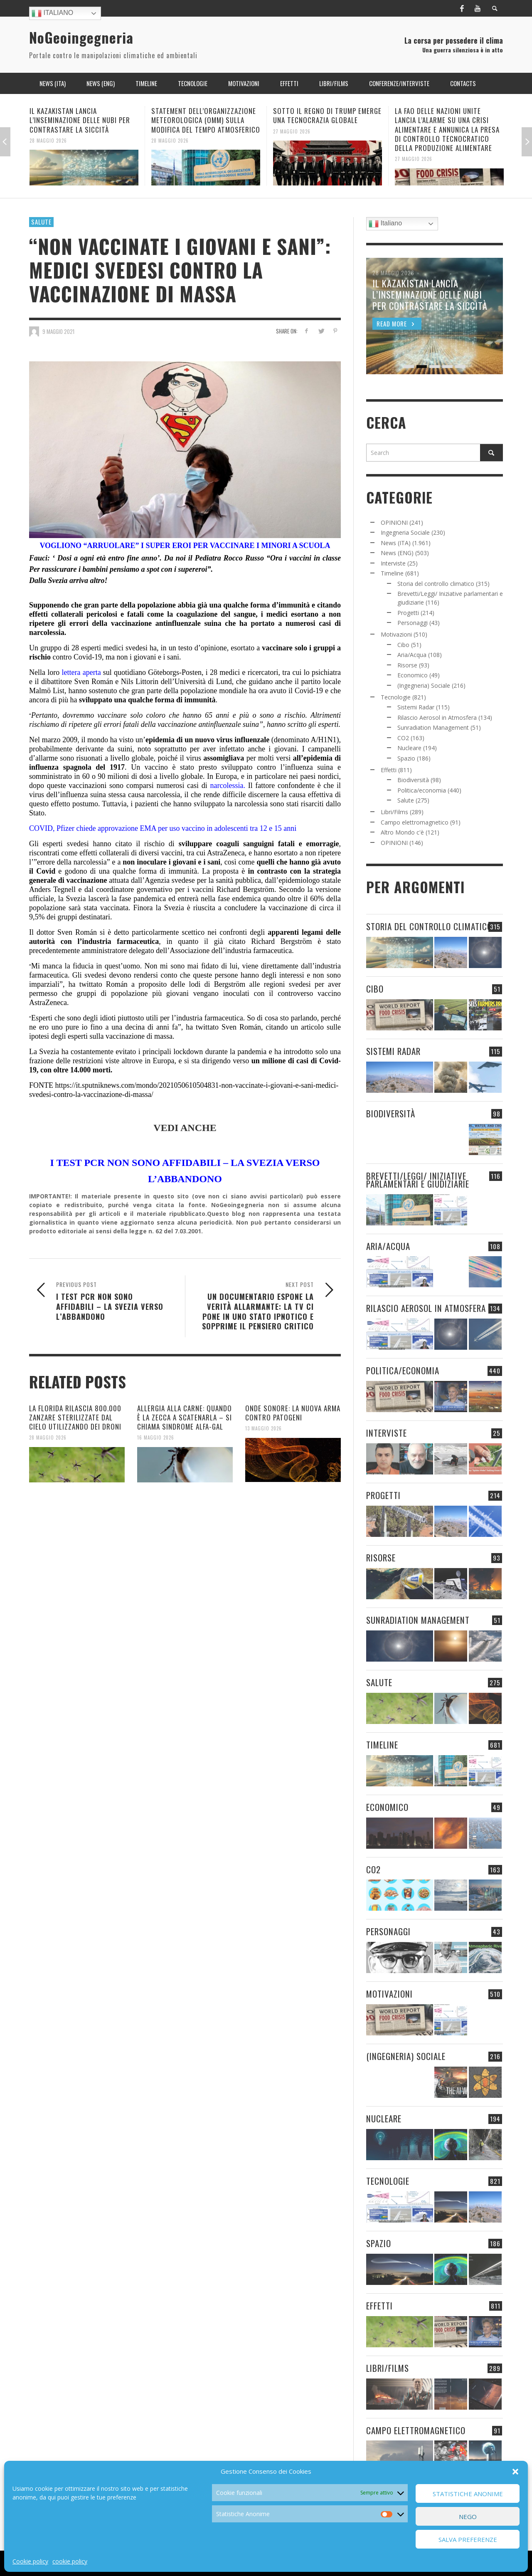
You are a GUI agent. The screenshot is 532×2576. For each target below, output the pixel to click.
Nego (468, 2516)
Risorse (407, 665)
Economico (412, 675)
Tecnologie (396, 697)
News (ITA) (396, 543)
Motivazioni (396, 634)
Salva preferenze (467, 2539)
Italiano (52, 13)
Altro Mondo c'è (402, 832)
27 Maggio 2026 (291, 131)
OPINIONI (394, 522)
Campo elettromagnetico (414, 822)
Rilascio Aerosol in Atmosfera (437, 717)
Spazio (406, 758)
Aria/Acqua (411, 655)
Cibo (403, 645)
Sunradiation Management (433, 727)
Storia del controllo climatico (435, 584)
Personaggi (412, 623)
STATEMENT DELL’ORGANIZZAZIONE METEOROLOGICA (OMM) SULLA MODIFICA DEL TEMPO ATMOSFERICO (205, 120)
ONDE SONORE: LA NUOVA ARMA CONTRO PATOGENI (292, 1413)
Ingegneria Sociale (405, 532)
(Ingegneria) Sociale (423, 685)
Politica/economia (421, 790)
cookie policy (69, 2561)
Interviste (393, 563)
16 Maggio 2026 (155, 1437)
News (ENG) (397, 553)
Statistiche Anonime (468, 2494)
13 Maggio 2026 (263, 1428)
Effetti (389, 770)
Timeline (392, 573)
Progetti (408, 613)
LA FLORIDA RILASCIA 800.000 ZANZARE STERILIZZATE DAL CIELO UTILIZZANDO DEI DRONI (75, 1417)
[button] (515, 2471)
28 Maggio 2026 (48, 140)
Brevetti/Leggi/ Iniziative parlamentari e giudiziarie (417, 1179)
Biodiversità (413, 780)
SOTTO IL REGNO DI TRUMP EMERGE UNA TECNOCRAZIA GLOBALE (327, 115)
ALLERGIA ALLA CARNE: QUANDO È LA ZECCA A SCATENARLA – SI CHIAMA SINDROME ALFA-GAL (184, 1417)
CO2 (403, 738)
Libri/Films (394, 812)
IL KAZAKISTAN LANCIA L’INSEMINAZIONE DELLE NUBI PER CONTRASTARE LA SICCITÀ (80, 120)
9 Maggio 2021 (58, 331)
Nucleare (409, 748)
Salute (41, 221)
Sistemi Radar (415, 707)
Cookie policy (30, 2561)
